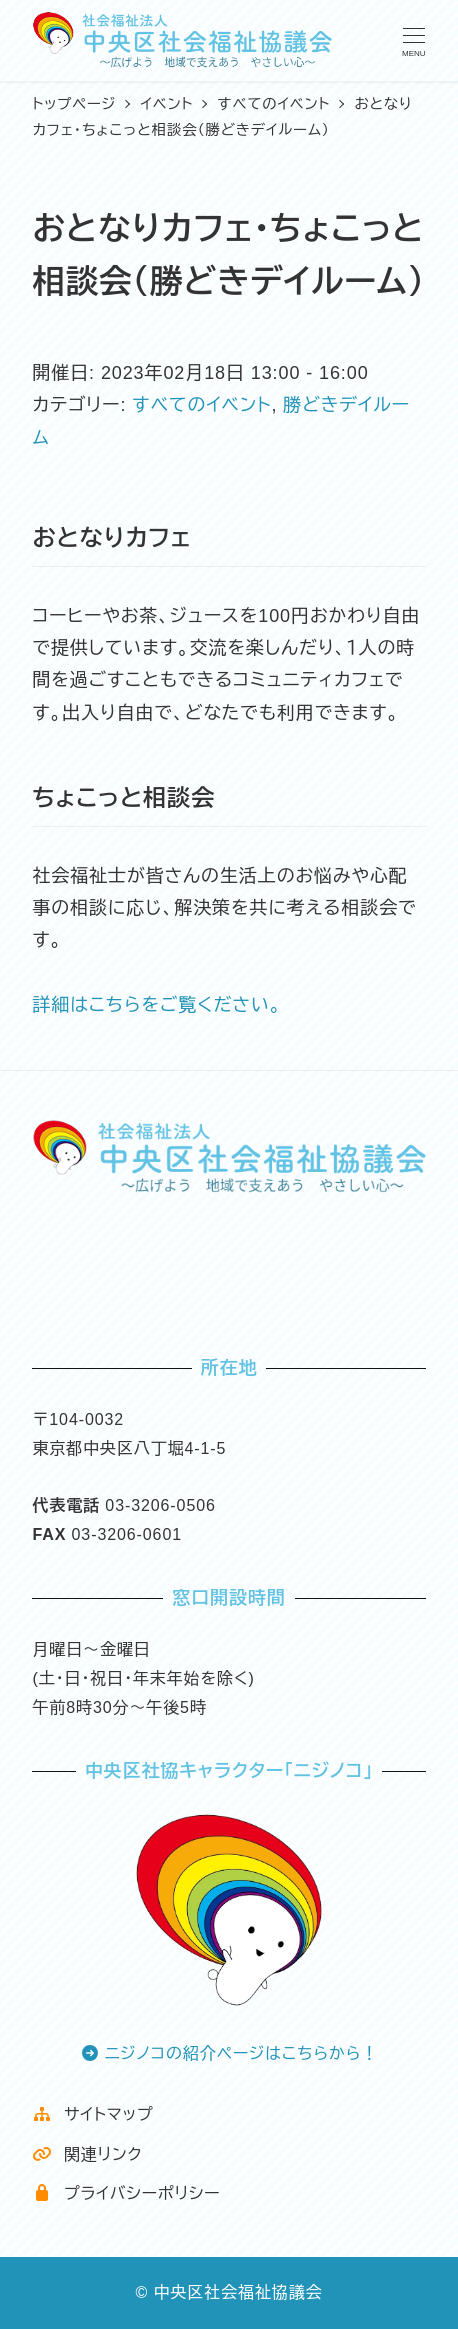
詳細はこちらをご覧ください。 (156, 1005)
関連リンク (87, 2154)
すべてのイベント (201, 405)
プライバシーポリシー (126, 2193)
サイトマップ (92, 2114)
